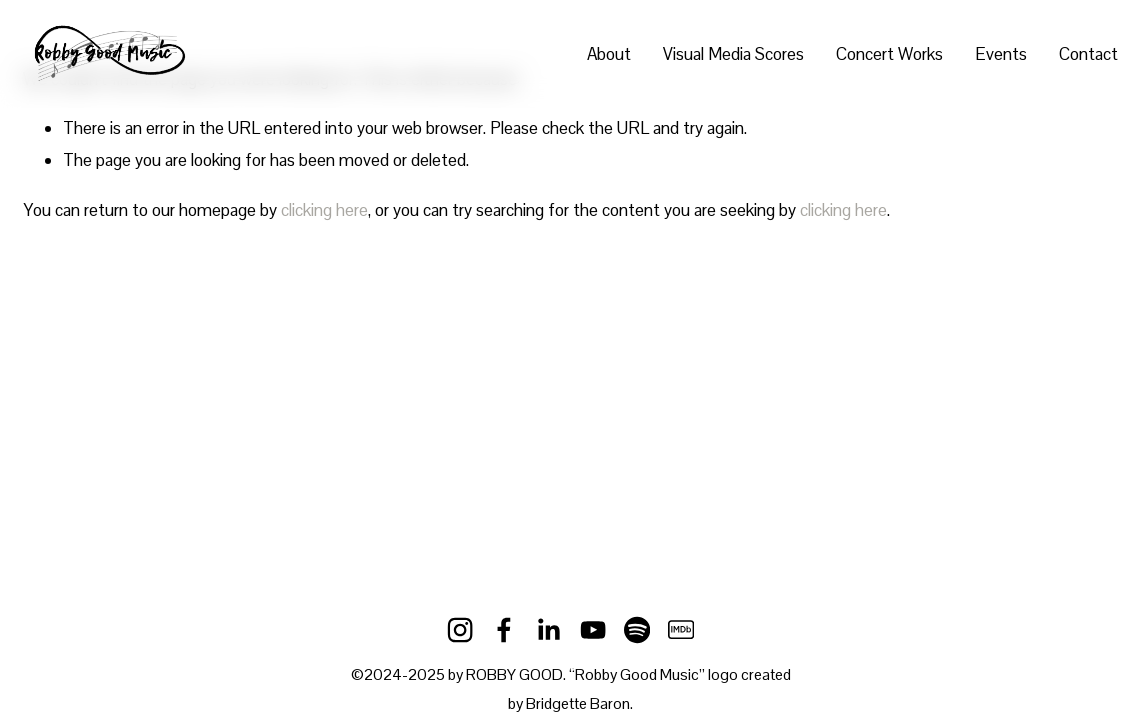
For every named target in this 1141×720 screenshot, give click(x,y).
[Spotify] (637, 630)
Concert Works (889, 54)
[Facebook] (504, 630)
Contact (1088, 54)
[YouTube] (593, 630)
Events (1001, 54)
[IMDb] (681, 630)
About (609, 54)
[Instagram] (460, 630)
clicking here (324, 210)
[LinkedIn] (548, 630)
